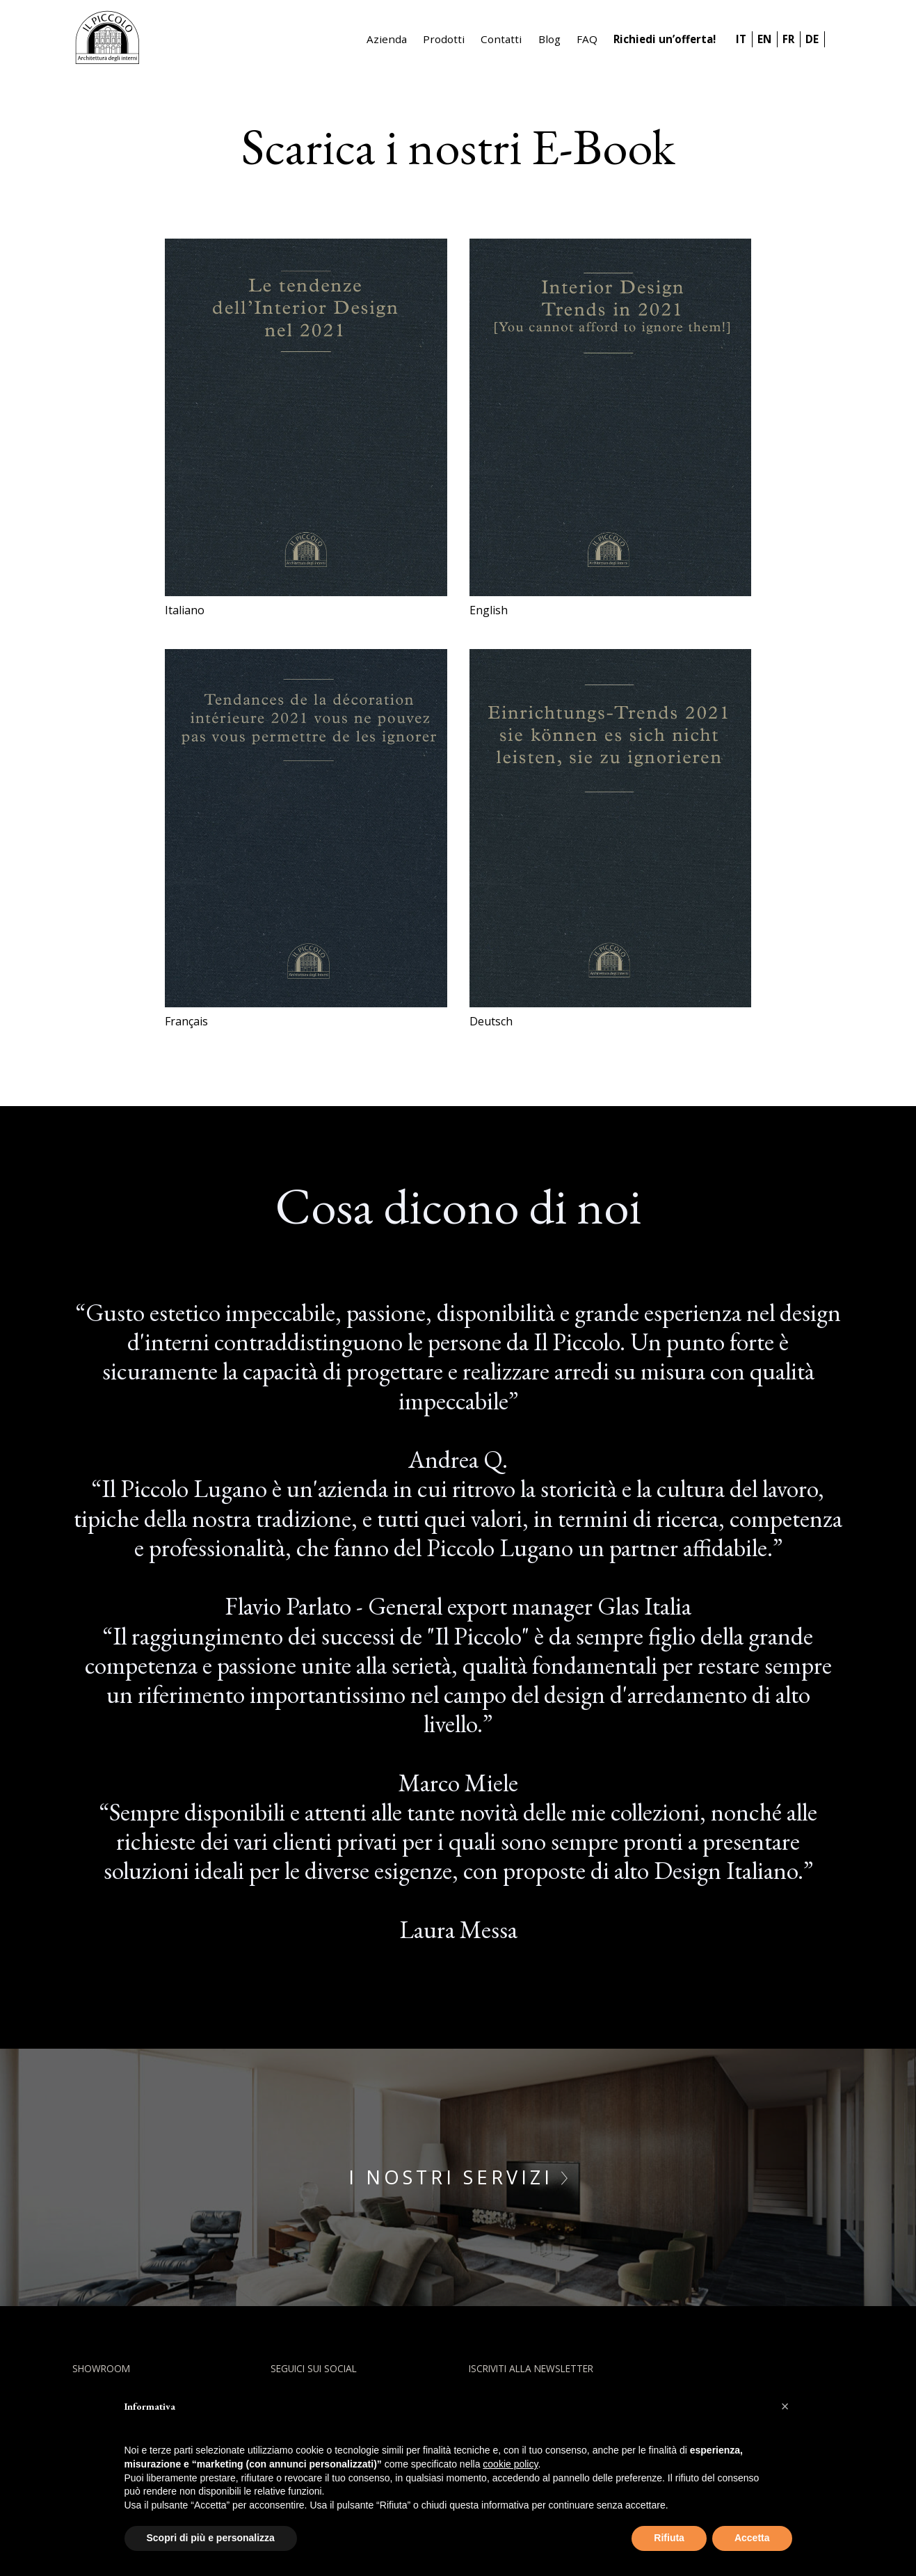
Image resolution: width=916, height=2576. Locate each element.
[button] (785, 2406)
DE (812, 39)
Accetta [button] (752, 2537)
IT (741, 39)
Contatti (501, 39)
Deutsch (491, 1021)
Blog (549, 39)
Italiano (184, 610)
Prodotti (444, 39)
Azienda (387, 39)
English (488, 610)
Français (186, 1021)
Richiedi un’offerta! (664, 39)
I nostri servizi (458, 2177)
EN (764, 39)
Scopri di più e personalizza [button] (211, 2537)
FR (788, 39)
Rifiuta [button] (669, 2537)
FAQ (587, 39)
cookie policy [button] (510, 2464)
